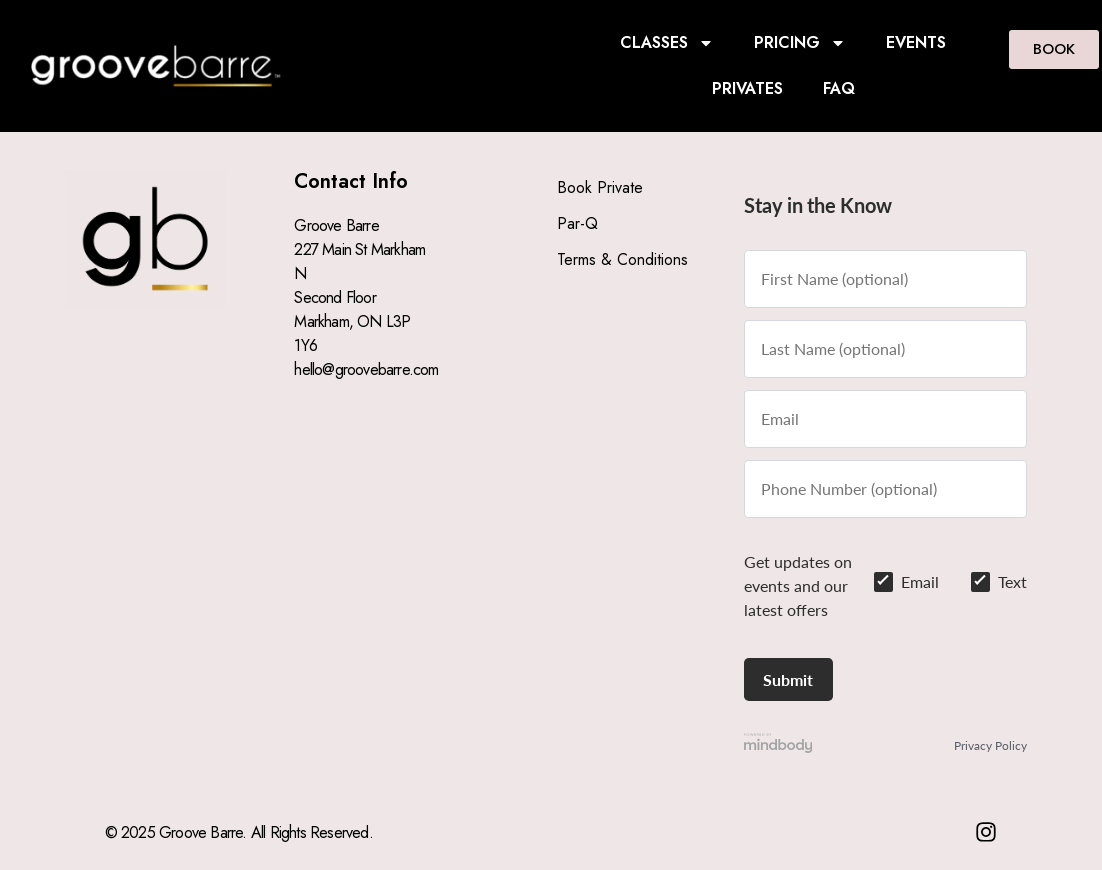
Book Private (600, 187)
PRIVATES (747, 88)
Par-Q (577, 223)
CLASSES (667, 43)
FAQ (839, 88)
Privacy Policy (990, 745)
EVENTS (916, 42)
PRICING (800, 43)
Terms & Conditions (622, 259)
